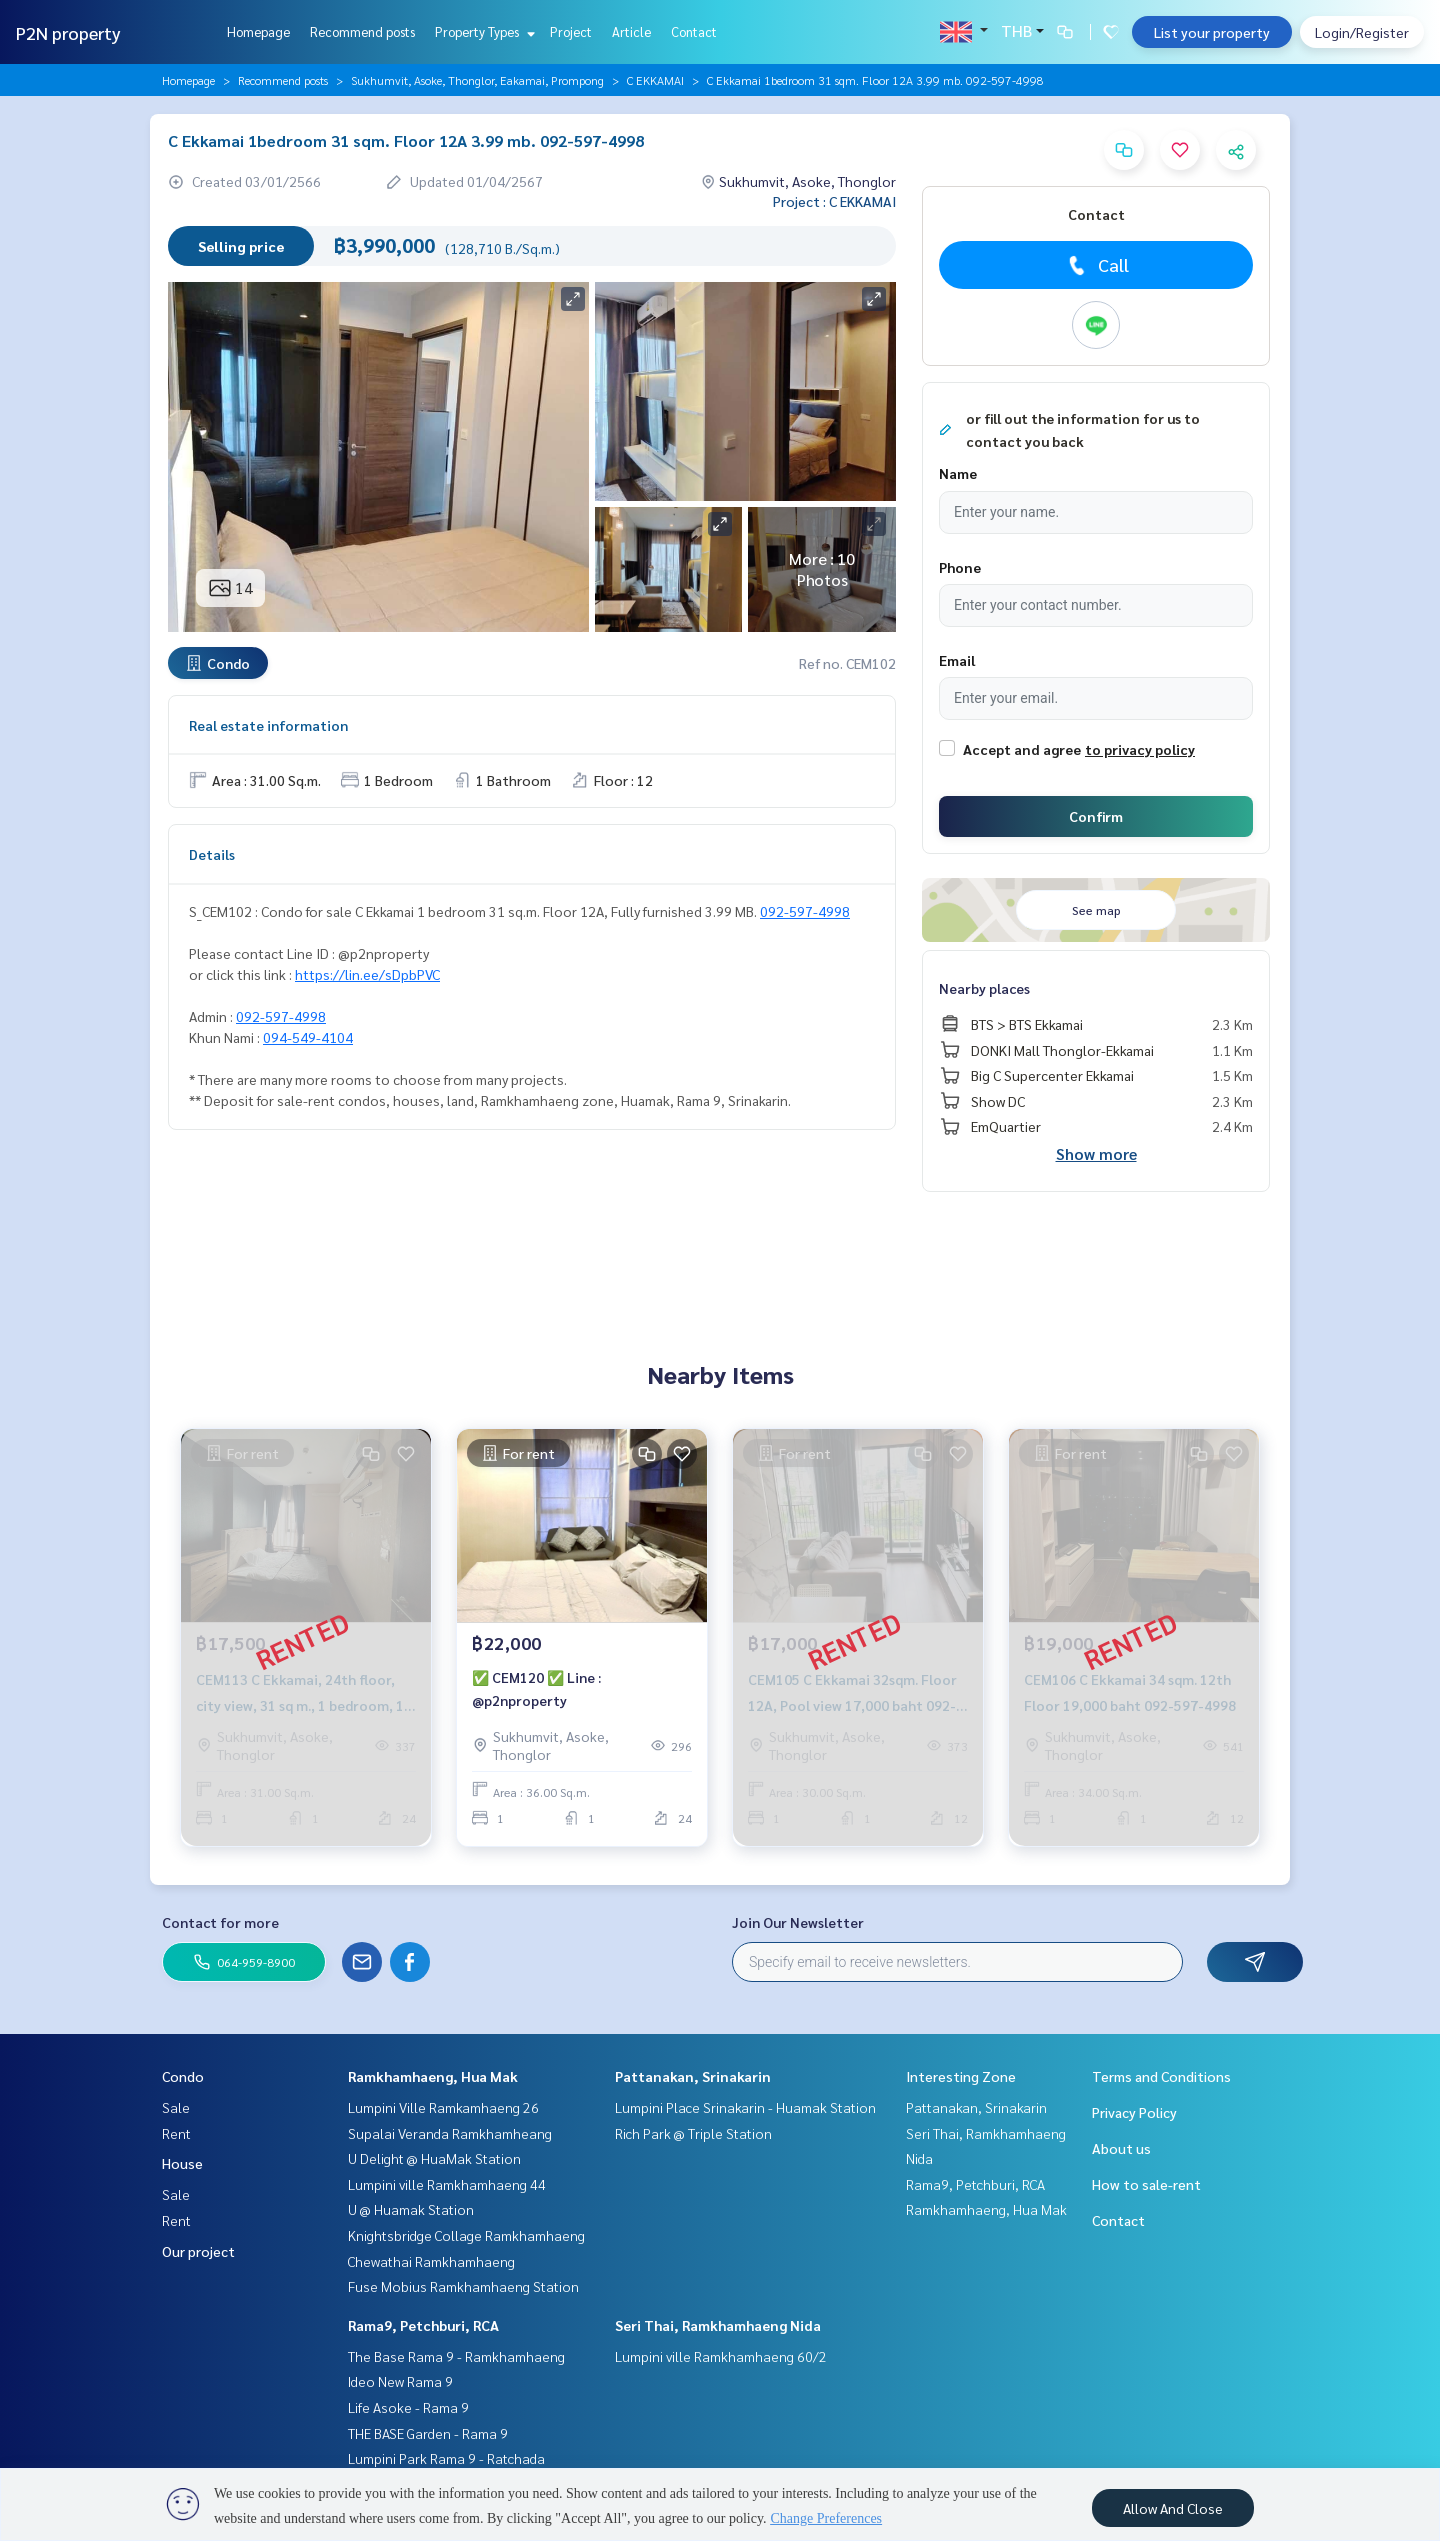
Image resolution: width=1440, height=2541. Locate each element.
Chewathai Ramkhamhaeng (431, 2261)
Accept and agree (1022, 749)
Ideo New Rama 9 (400, 2381)
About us (1121, 2148)
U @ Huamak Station (411, 2209)
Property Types (482, 31)
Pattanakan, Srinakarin (693, 2076)
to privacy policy (1140, 749)
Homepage (258, 31)
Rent (176, 2133)
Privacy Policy (1134, 2112)
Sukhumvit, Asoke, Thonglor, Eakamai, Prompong (477, 80)
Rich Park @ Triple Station (693, 2133)
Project (571, 31)
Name (958, 473)
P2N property (68, 32)
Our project (198, 2251)
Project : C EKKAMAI (834, 201)
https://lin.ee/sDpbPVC (367, 974)
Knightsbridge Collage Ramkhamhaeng (466, 2235)
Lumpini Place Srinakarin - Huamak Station (745, 2107)
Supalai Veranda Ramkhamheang (450, 2133)
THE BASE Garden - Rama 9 (428, 2433)
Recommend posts (362, 31)
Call (1096, 265)
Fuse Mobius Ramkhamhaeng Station (463, 2286)
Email (957, 660)
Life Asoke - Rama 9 (408, 2407)
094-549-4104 (308, 1037)
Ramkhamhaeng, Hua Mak (433, 2076)
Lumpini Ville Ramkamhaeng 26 (443, 2107)
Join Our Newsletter (798, 1922)
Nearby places (984, 988)
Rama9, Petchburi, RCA (423, 2325)
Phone (960, 567)
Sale (176, 2107)
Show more (1096, 1153)
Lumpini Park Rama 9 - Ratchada (446, 2458)
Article (631, 31)
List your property (1212, 32)
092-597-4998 (805, 911)
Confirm (1096, 816)
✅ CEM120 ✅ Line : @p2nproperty (536, 1688)
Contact (694, 31)
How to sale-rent (1146, 2184)
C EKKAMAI (655, 80)
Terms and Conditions (1161, 2076)
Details (212, 854)
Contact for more (220, 1922)
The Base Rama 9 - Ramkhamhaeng (456, 2356)
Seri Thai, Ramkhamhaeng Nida (718, 2325)
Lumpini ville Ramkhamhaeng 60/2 (721, 2356)
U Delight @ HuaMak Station (434, 2158)
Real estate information (268, 725)
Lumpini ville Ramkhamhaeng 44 (447, 2184)
